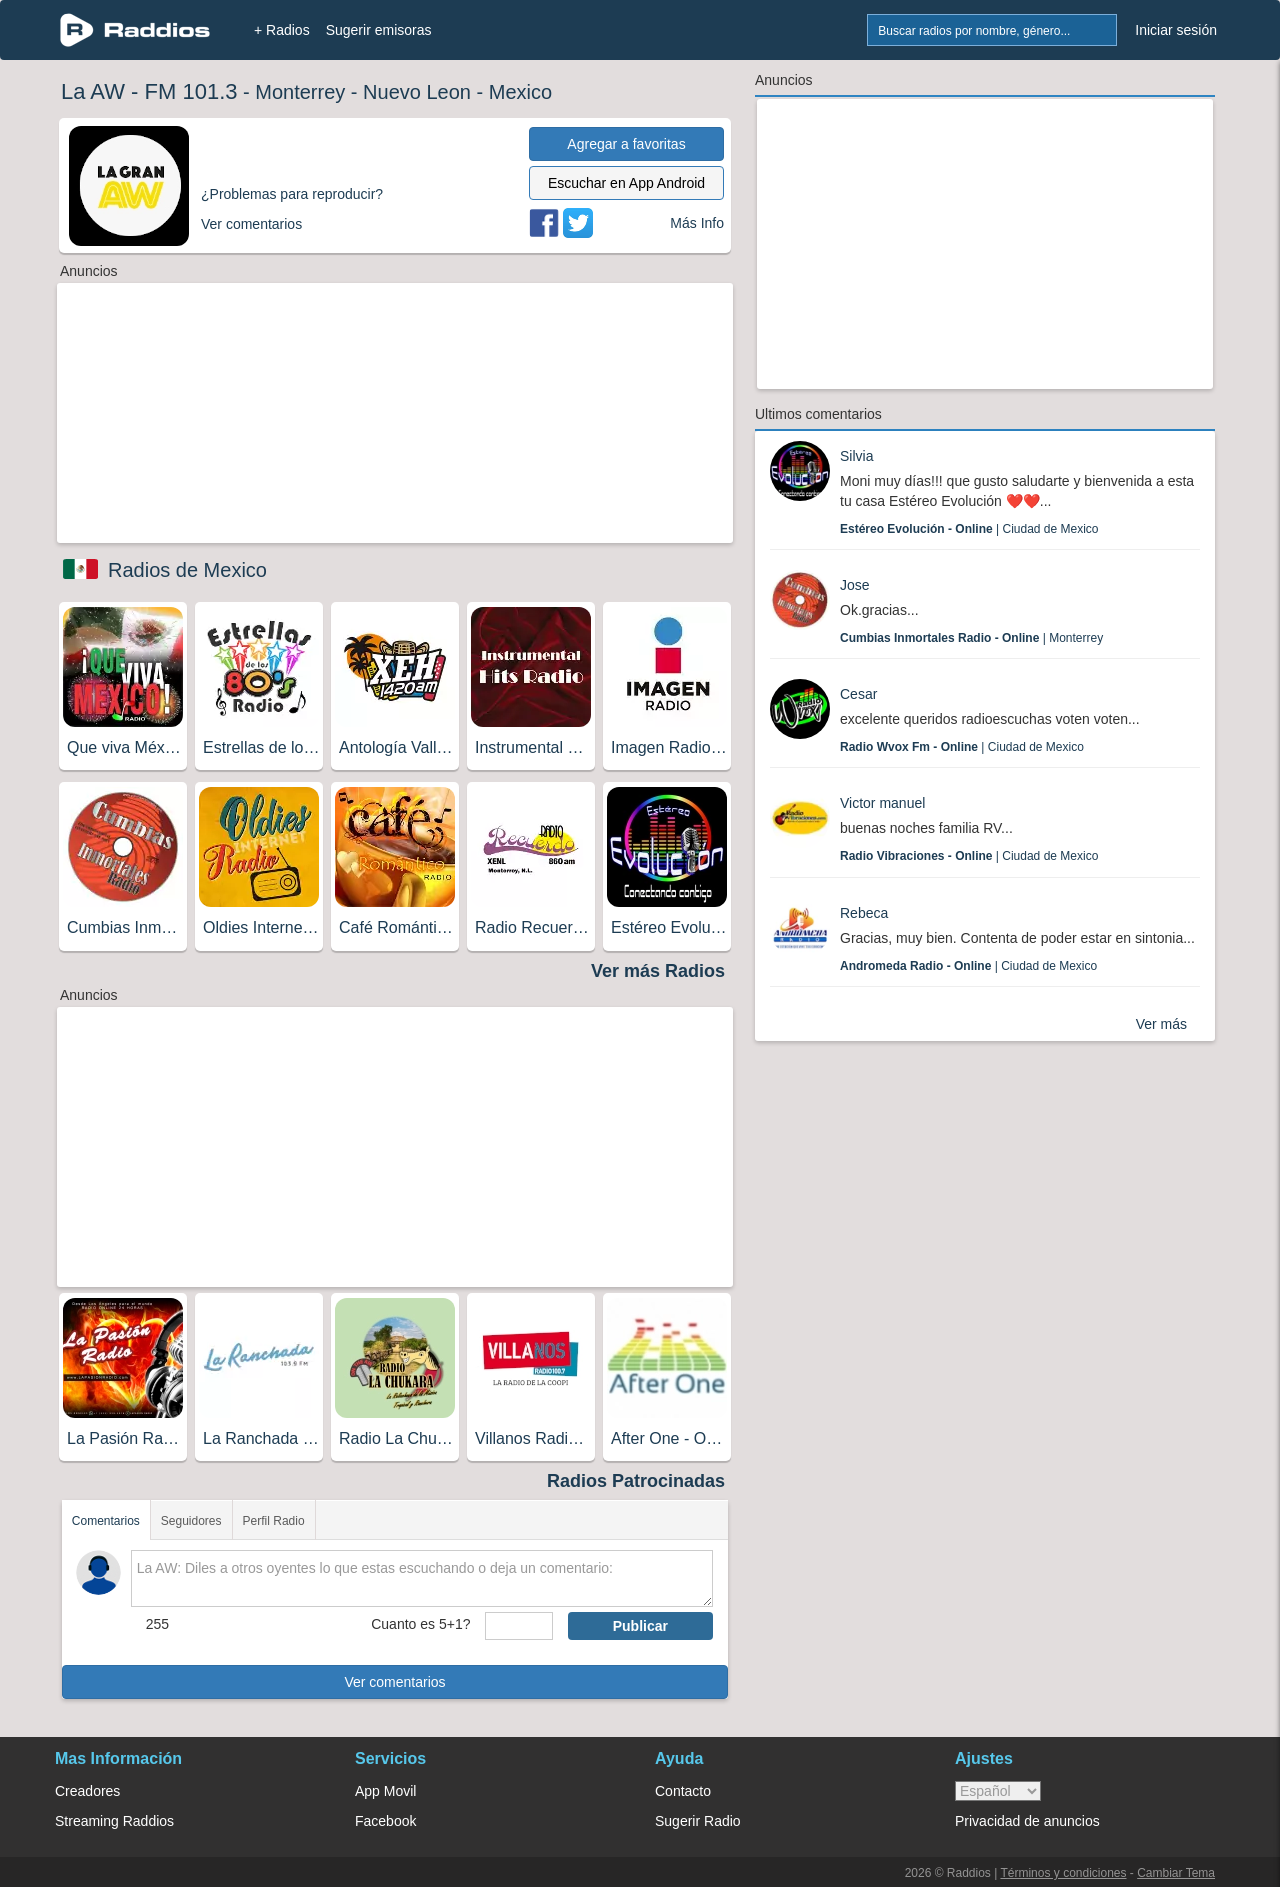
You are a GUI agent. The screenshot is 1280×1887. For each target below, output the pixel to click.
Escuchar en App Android (626, 183)
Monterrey (300, 92)
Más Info (697, 223)
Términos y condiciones (1063, 1873)
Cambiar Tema (1176, 1873)
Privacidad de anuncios (1027, 1821)
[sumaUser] (518, 1626)
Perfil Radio (274, 1521)
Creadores (87, 1791)
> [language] (998, 1791)
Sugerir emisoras (379, 30)
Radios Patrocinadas (636, 1481)
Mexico (520, 92)
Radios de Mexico (187, 570)
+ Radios (282, 30)
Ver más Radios (658, 971)
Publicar (640, 1626)
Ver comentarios (394, 1682)
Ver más (1161, 1024)
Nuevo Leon (417, 92)
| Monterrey (971, 638)
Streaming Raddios (114, 1821)
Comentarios (106, 1521)
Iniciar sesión (1176, 30)
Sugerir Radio (698, 1821)
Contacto (683, 1791)
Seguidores (191, 1521)
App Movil (385, 1791)
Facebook (385, 1821)
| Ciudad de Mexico (969, 529)
